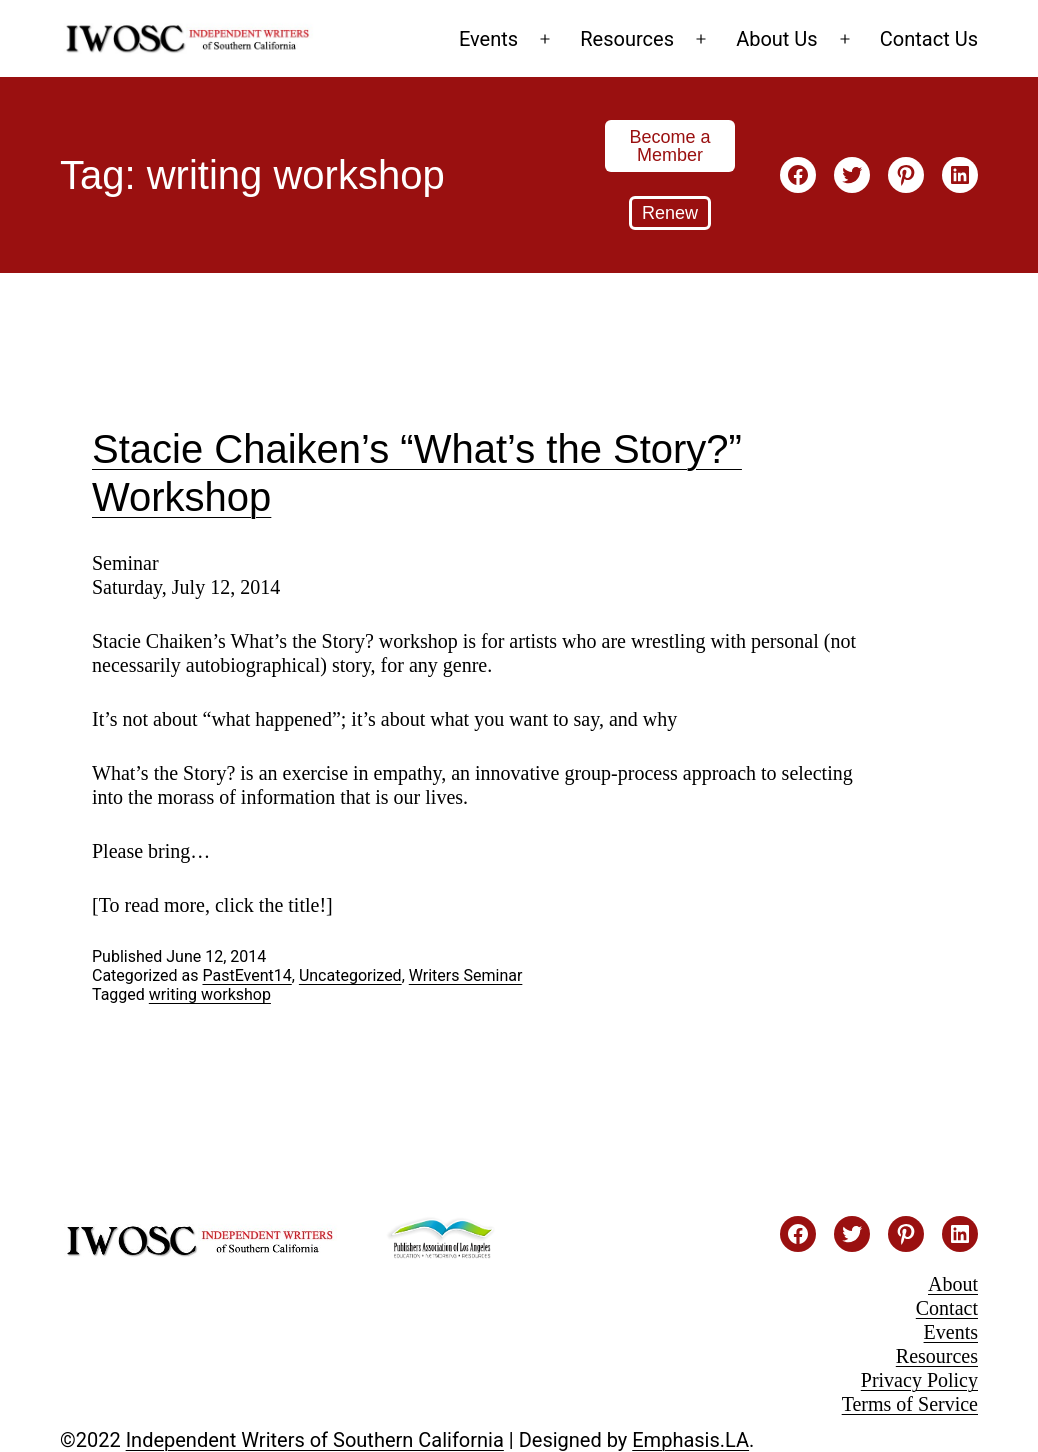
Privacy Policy (919, 1380)
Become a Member (669, 146)
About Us (777, 39)
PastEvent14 (246, 975)
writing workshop (210, 994)
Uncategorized (350, 975)
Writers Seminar (466, 975)
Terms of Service (910, 1404)
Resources (627, 39)
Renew (670, 213)
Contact (947, 1308)
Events (488, 39)
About (953, 1284)
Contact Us (929, 39)
